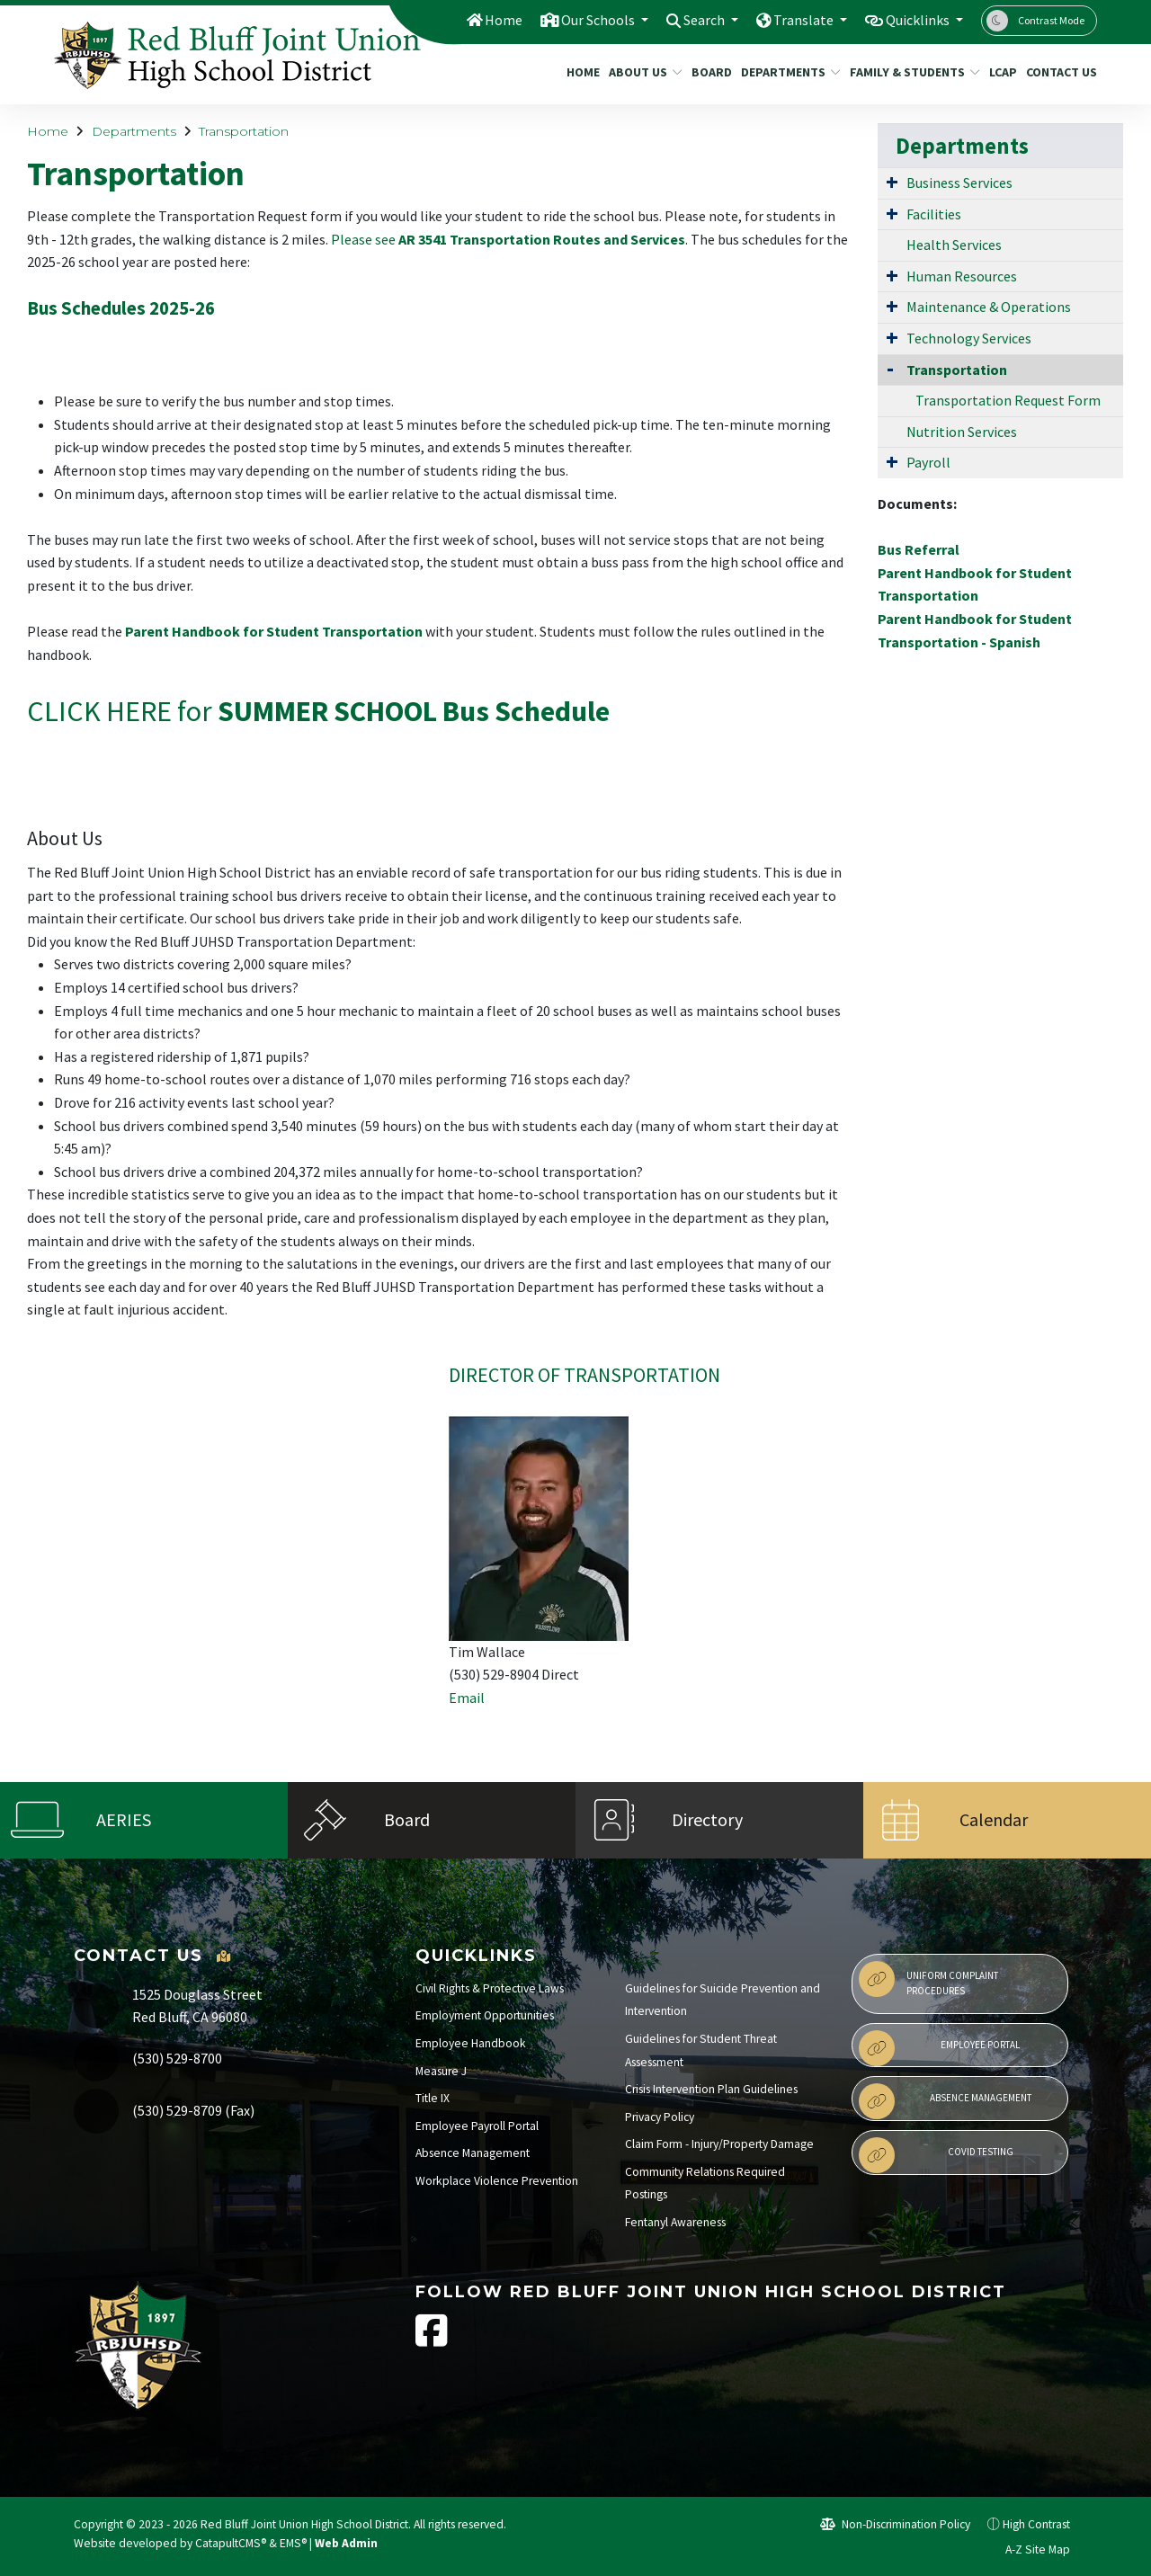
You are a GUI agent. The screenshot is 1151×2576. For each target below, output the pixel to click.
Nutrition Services (961, 432)
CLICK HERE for (318, 711)
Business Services (959, 183)
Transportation (244, 131)
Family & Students (908, 72)
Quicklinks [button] (914, 20)
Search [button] (690, 20)
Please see (508, 239)
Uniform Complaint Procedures (928, 1979)
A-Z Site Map (1028, 2549)
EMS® (293, 2543)
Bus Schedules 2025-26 (121, 308)
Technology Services (968, 338)
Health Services (954, 245)
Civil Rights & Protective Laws (489, 1988)
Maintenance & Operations (988, 307)
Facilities (933, 214)
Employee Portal (939, 2048)
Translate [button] (794, 20)
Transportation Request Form (1008, 400)
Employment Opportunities (484, 2015)
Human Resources (961, 276)
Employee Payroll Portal (477, 2126)
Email (467, 1698)
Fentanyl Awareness (675, 2222)
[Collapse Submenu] (890, 368)
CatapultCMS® (230, 2543)
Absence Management (472, 2153)
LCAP (1001, 72)
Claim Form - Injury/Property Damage (719, 2144)
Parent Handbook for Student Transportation (274, 631)
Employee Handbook (470, 2043)
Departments (785, 72)
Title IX (432, 2098)
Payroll (928, 462)
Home (477, 20)
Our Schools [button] (577, 20)
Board (709, 72)
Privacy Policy (659, 2117)
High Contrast (1036, 2524)
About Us (641, 72)
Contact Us (1057, 72)
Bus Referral (918, 549)
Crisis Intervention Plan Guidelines (711, 2089)
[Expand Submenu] (892, 181)
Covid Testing (936, 2155)
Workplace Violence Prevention (496, 2180)
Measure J (441, 2071)
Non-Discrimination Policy (895, 2524)
